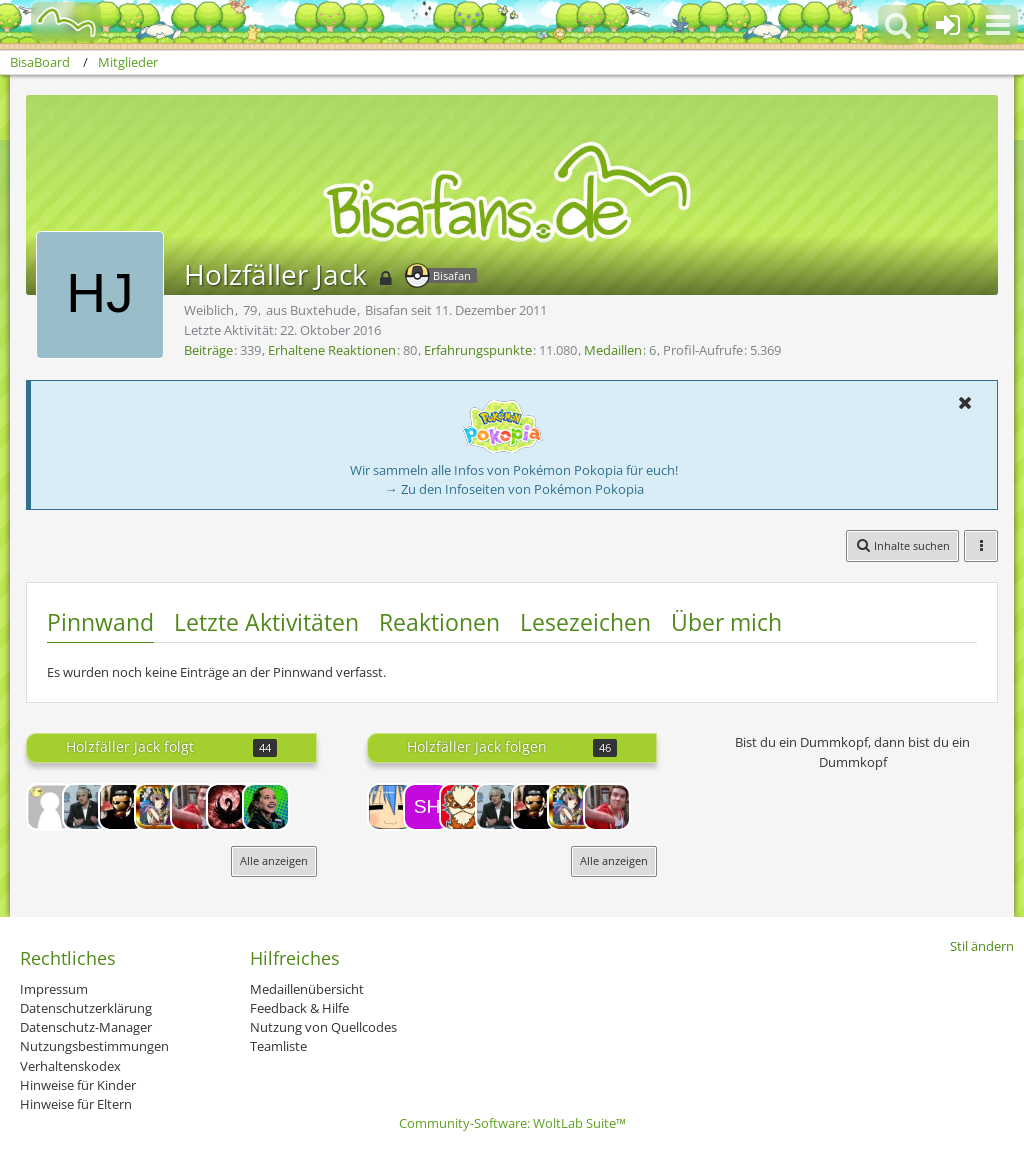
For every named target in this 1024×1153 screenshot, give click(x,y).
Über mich (726, 622)
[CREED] (158, 807)
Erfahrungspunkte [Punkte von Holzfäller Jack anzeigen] (478, 350)
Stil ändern (982, 946)
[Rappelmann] (86, 807)
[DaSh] (122, 807)
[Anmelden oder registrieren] (948, 25)
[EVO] (230, 807)
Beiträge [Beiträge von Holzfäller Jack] (208, 350)
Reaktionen (439, 622)
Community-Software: (512, 1123)
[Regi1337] (463, 807)
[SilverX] (194, 807)
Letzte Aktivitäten (266, 622)
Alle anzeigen (274, 860)
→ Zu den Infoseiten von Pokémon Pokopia (514, 489)
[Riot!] (391, 807)
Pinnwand (100, 622)
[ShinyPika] (427, 807)
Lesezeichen (585, 622)
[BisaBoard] (53, 22)
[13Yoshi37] (50, 807)
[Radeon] (266, 807)
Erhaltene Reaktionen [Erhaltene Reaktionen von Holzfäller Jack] (332, 350)
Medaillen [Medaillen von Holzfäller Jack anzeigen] (613, 350)
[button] (998, 25)
